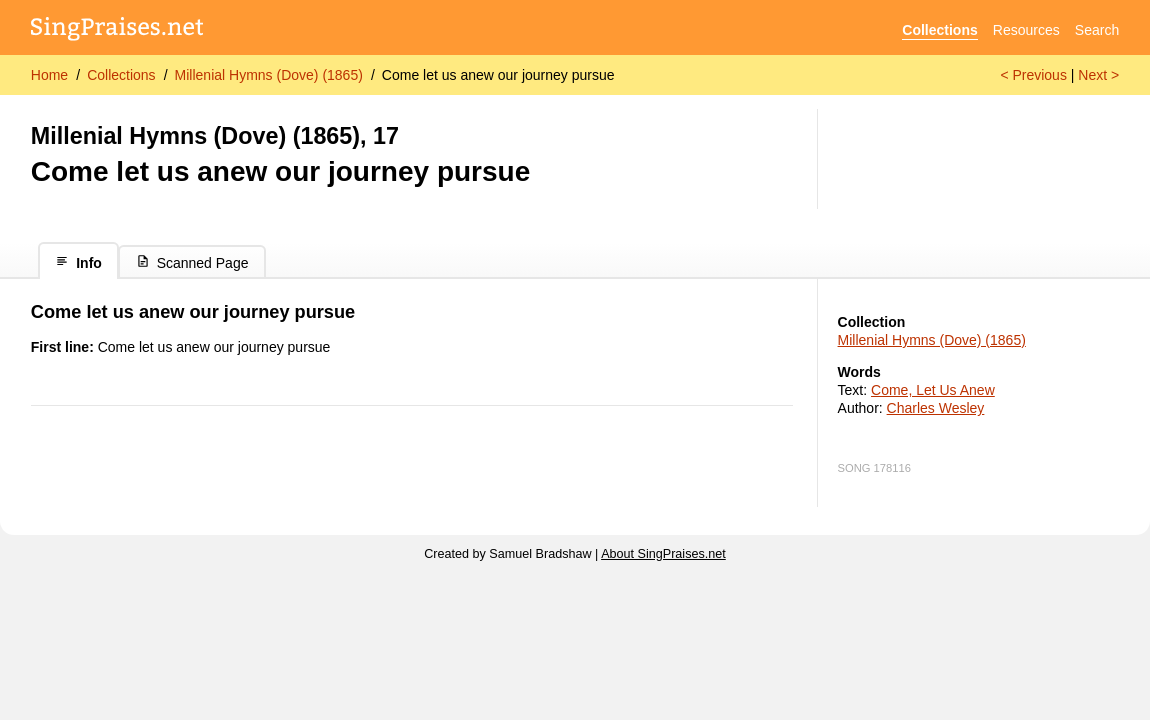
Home (49, 75)
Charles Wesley (936, 408)
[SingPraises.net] (117, 30)
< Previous (1033, 75)
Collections (939, 30)
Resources (1026, 30)
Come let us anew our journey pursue (498, 75)
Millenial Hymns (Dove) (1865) (269, 75)
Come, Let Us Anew (933, 390)
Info (78, 262)
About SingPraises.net (663, 554)
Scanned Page (192, 262)
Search (1097, 30)
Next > (1098, 75)
